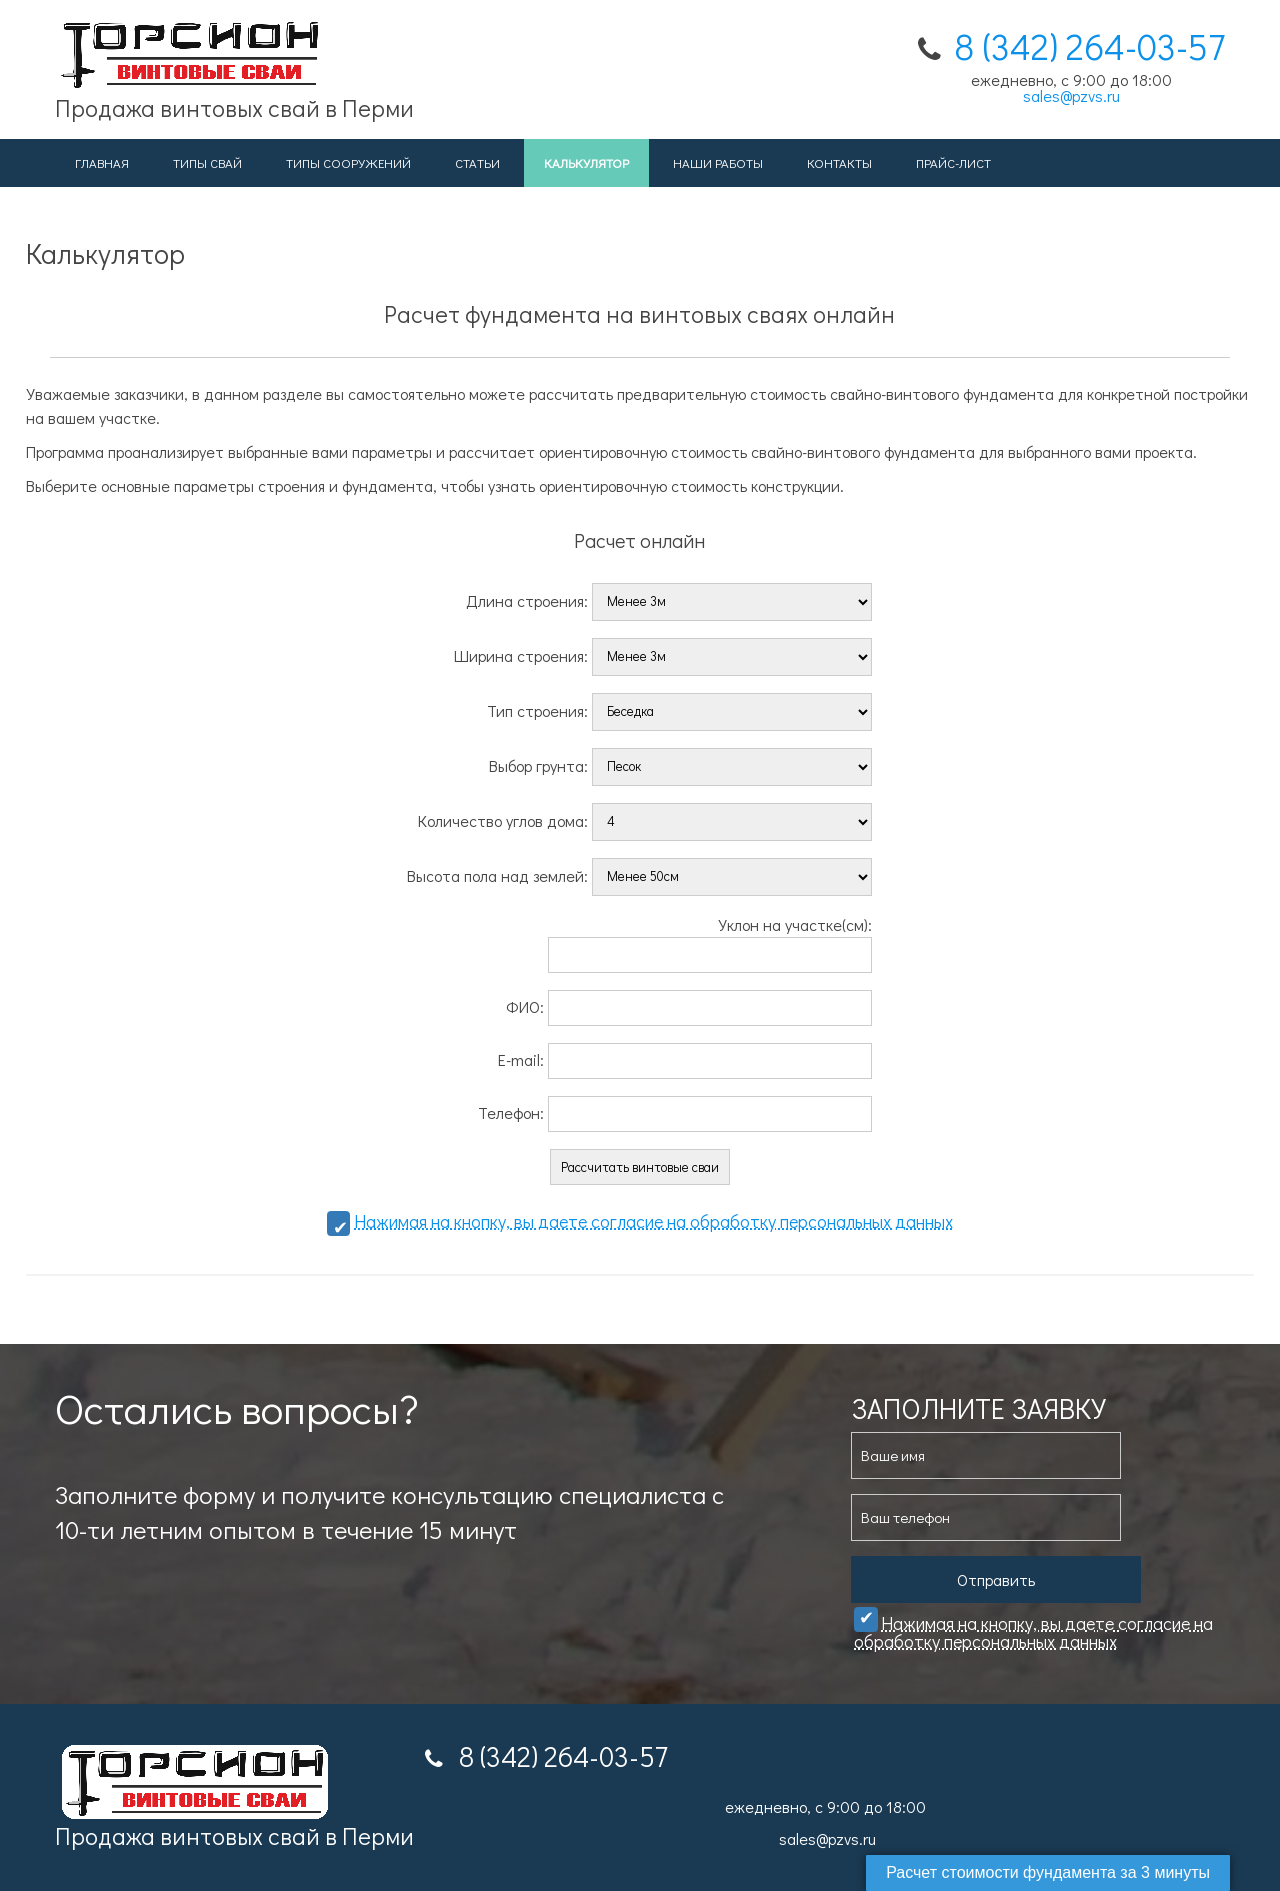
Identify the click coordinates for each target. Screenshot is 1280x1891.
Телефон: (675, 1112)
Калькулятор (586, 162)
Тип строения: (679, 709)
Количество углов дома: (645, 819)
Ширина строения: (663, 654)
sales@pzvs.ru (1071, 95)
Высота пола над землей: (639, 874)
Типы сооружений (348, 162)
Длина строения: (669, 599)
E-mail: (685, 1059)
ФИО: (689, 1006)
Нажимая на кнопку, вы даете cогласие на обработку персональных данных (653, 1221)
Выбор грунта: (680, 764)
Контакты (839, 162)
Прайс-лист (953, 162)
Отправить (996, 1579)
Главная (102, 162)
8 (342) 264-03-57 (1089, 46)
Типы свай (207, 162)
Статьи (477, 162)
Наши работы (718, 162)
